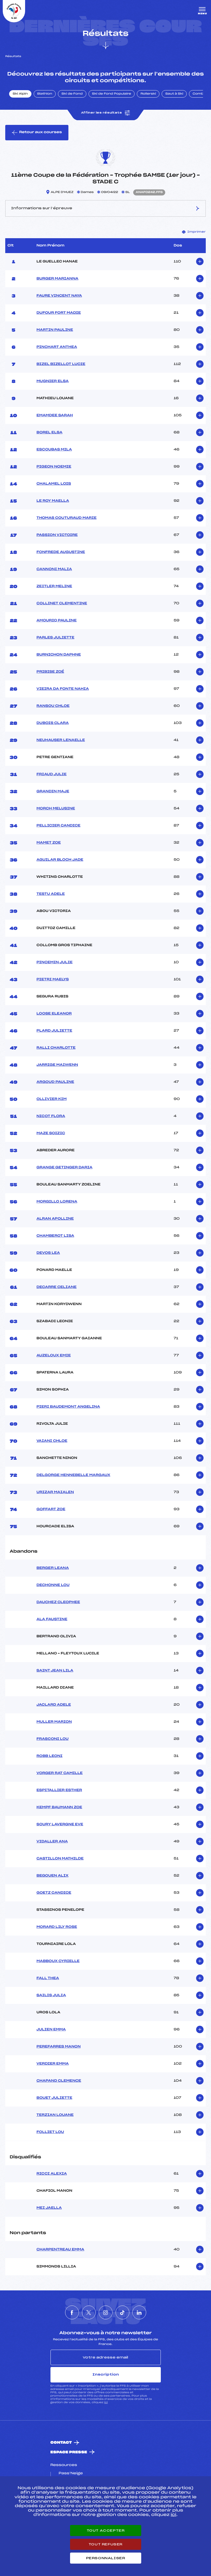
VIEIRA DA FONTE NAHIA (62, 689)
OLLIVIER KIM (51, 1099)
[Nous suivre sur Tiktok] (122, 2312)
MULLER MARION (54, 1722)
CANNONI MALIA (54, 569)
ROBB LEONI (49, 1756)
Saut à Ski (174, 94)
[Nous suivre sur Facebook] (72, 2312)
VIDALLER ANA (52, 1841)
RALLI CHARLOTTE (56, 1048)
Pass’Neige (71, 2473)
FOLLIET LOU (50, 2132)
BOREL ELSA (49, 432)
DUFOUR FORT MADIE (58, 313)
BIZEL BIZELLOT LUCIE (60, 364)
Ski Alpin (20, 94)
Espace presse (68, 2452)
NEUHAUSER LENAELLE (60, 740)
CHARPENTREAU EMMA (60, 2249)
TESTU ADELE (50, 894)
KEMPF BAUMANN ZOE (59, 1807)
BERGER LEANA (52, 1568)
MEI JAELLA (49, 2208)
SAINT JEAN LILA (54, 1670)
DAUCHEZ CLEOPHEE (58, 1602)
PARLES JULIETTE (55, 637)
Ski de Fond (72, 94)
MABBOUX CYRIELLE (57, 1961)
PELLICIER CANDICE (58, 825)
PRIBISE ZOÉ (50, 671)
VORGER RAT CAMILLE (59, 1773)
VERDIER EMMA (52, 2063)
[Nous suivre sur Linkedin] (139, 2312)
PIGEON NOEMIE (53, 466)
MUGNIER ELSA (52, 381)
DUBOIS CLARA (52, 723)
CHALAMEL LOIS (53, 483)
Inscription (105, 2374)
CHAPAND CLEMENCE (58, 2081)
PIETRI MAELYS (52, 979)
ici (106, 2402)
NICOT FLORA (50, 1116)
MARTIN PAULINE (54, 330)
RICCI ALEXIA (51, 2173)
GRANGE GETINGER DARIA (64, 1167)
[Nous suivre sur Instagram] (106, 2312)
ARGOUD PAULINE (55, 1082)
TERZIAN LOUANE (55, 2115)
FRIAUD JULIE (51, 774)
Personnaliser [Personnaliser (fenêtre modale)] (105, 2558)
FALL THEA (47, 1978)
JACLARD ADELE (53, 1704)
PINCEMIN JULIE (54, 962)
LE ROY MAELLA (52, 501)
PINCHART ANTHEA (56, 347)
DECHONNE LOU (53, 1585)
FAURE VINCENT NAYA (59, 295)
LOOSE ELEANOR (54, 1013)
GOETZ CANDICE (53, 1893)
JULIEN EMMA (51, 2029)
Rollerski (148, 94)
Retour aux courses (37, 132)
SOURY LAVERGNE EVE (59, 1824)
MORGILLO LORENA (56, 1201)
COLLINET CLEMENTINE (61, 603)
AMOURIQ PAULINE (56, 620)
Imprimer (194, 232)
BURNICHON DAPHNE (58, 654)
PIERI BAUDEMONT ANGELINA (68, 1406)
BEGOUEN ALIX (52, 1875)
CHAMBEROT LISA (55, 1236)
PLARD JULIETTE (54, 1030)
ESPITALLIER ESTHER (59, 1790)
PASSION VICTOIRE (57, 535)
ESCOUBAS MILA (54, 449)
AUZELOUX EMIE (53, 1355)
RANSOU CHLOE (53, 706)
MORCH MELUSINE (55, 808)
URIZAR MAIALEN (55, 1492)
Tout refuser (105, 2544)
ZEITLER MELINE (54, 586)
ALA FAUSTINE (51, 1619)
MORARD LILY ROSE (56, 1927)
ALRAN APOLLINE (55, 1218)
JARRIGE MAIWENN (57, 1065)
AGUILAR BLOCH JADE (59, 860)
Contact (61, 2442)
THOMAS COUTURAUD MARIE (66, 518)
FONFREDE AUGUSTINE (60, 552)
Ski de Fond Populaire (111, 94)
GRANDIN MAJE (52, 791)
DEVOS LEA (48, 1253)
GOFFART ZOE (50, 1509)
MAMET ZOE (48, 842)
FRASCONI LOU (52, 1739)
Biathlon (44, 94)
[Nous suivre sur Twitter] (89, 2312)
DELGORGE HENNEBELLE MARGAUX (73, 1475)
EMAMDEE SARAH (54, 415)
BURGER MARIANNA (57, 278)
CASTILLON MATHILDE (60, 1858)
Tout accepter (106, 2530)
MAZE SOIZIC (50, 1133)
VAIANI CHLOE (51, 1441)
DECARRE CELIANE (56, 1287)
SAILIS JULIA (51, 1995)
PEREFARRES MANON (58, 2046)
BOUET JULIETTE (54, 2098)
